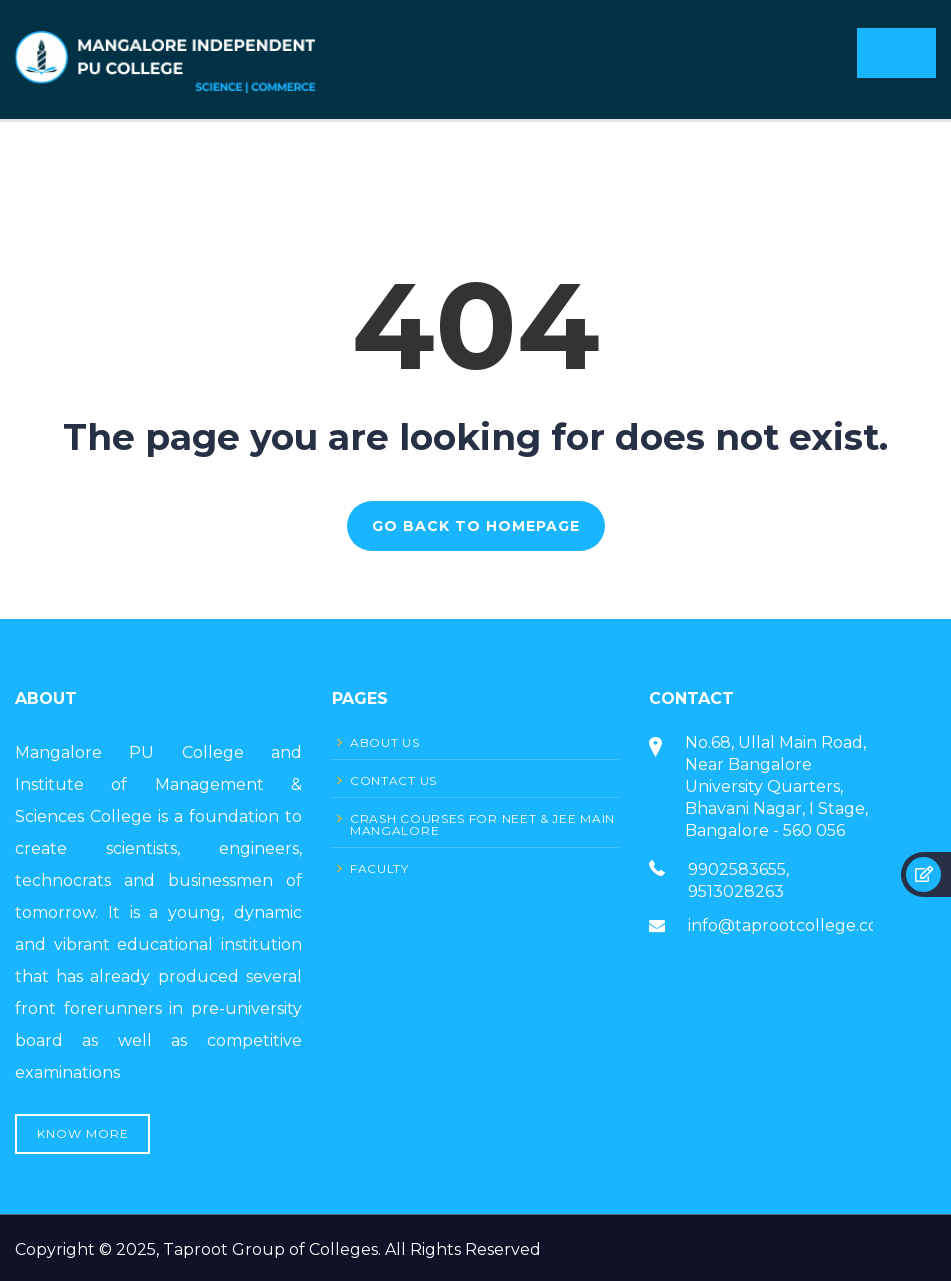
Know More (83, 1133)
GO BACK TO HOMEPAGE (476, 526)
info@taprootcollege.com (791, 925)
